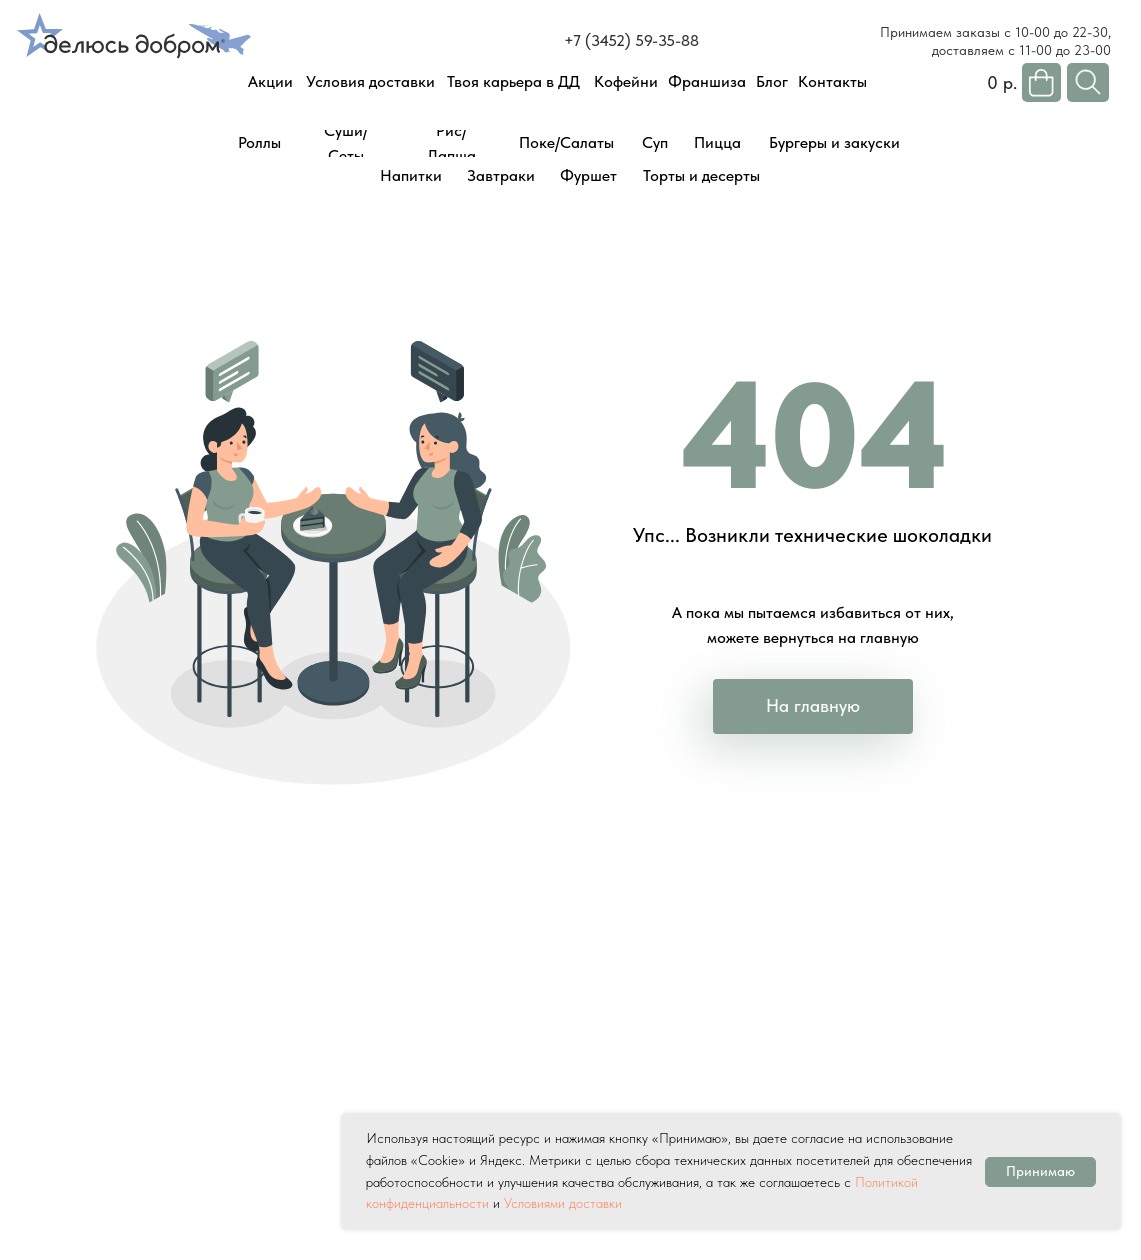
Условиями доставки (563, 1203)
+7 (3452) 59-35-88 (631, 40)
